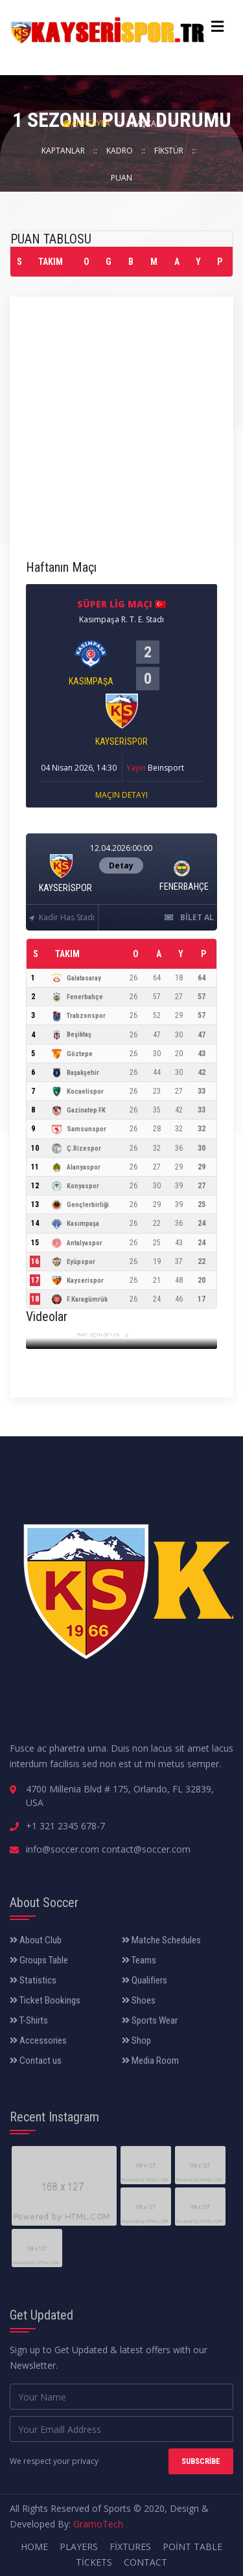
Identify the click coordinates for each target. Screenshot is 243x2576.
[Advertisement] (121, 434)
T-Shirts (29, 2020)
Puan (121, 177)
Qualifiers (144, 1980)
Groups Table (39, 1960)
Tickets (94, 2562)
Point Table (192, 2546)
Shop (136, 2040)
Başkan (148, 123)
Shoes (139, 2000)
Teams (139, 1960)
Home (34, 2546)
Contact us (36, 2060)
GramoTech (98, 2524)
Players (79, 2546)
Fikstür (169, 150)
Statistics (33, 1980)
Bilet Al (189, 917)
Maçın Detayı (121, 794)
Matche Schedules (161, 1940)
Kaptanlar (64, 150)
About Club (36, 1940)
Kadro (120, 150)
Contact (145, 2562)
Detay (121, 865)
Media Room (150, 2060)
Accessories (38, 2040)
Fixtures (130, 2546)
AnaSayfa (86, 123)
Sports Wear (150, 2020)
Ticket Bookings (45, 2000)
